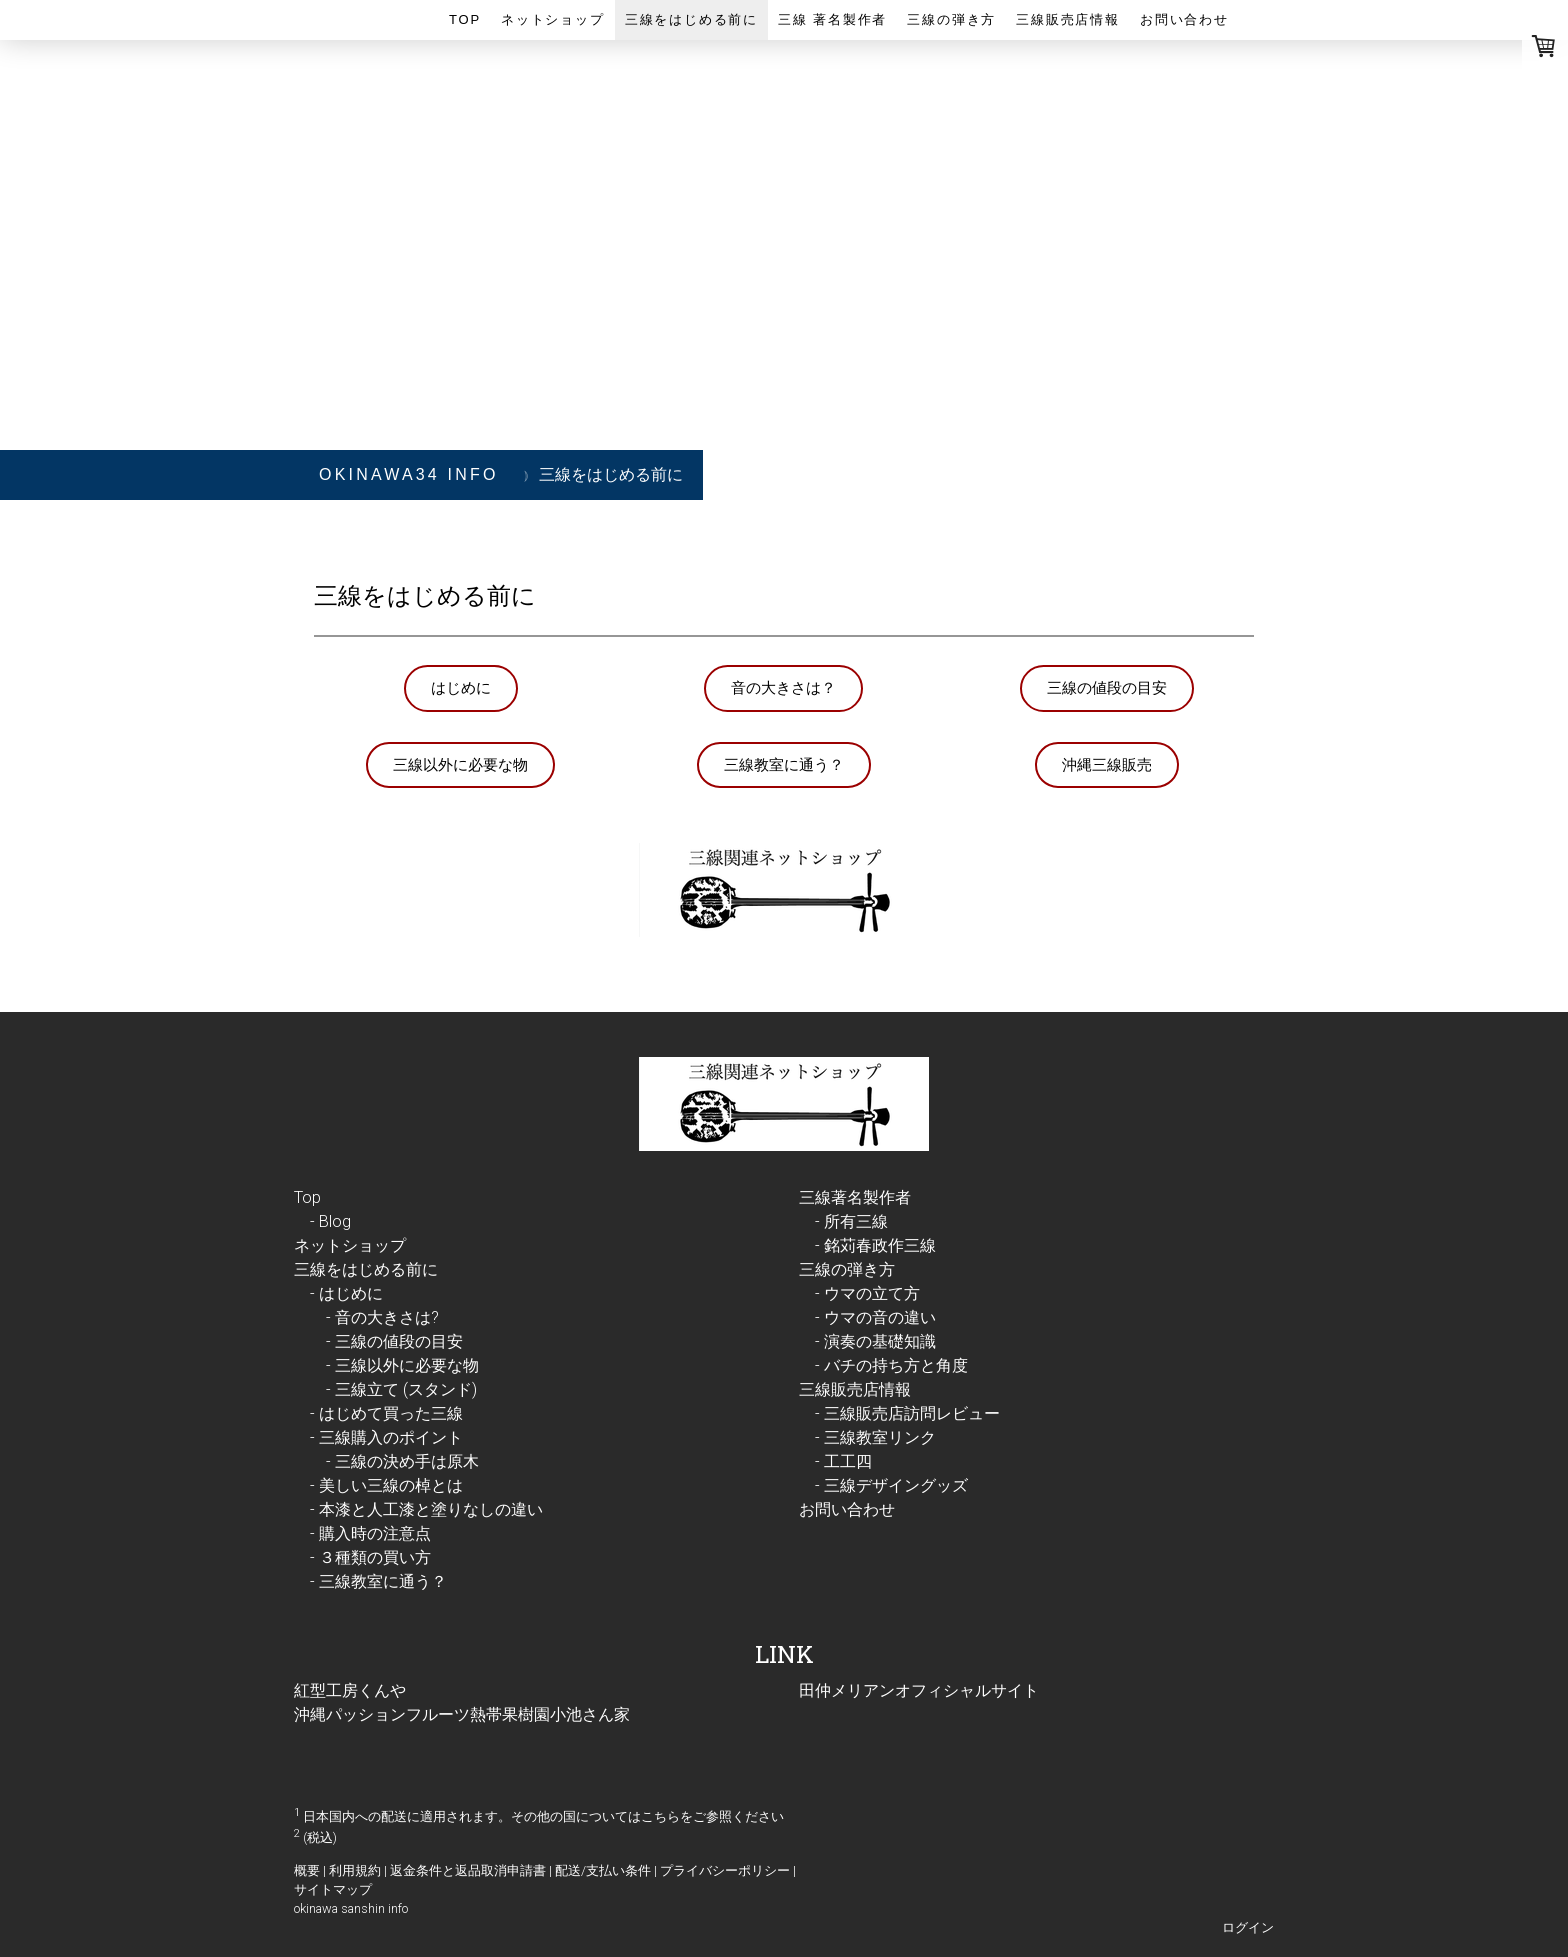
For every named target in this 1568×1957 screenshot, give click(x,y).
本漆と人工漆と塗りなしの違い (431, 1509)
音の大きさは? (387, 1317)
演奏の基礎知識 (880, 1341)
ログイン (1248, 1927)
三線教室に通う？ (784, 764)
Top (465, 19)
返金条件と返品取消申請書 (468, 1870)
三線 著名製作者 (832, 19)
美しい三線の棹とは (391, 1485)
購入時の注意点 (375, 1533)
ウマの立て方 (872, 1293)
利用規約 (355, 1870)
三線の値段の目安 (1107, 687)
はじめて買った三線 (391, 1413)
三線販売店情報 (1068, 19)
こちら (660, 1816)
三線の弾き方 (951, 19)
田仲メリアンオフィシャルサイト (919, 1690)
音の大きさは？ (783, 687)
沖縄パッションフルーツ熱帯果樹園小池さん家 (462, 1714)
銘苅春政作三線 (880, 1245)
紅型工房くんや (350, 1690)
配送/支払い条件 (603, 1870)
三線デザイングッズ (896, 1485)
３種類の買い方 (375, 1557)
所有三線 (856, 1221)
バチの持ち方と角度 (896, 1365)
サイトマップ (333, 1889)
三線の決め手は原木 (407, 1461)
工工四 (848, 1461)
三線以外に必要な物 (460, 764)
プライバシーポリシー (725, 1870)
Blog (335, 1221)
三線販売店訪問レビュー (912, 1413)
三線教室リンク (880, 1437)
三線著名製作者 (855, 1197)
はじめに (461, 687)
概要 (307, 1870)
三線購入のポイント (391, 1437)
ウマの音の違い (880, 1317)
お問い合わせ (1184, 19)
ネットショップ (553, 19)
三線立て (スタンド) (406, 1389)
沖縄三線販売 (1107, 764)
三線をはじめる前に (691, 19)
